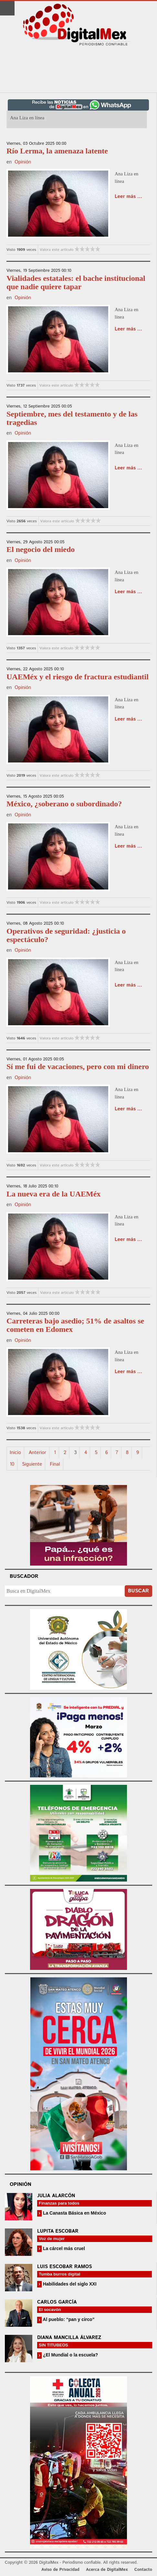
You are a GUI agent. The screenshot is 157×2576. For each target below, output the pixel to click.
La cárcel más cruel (63, 2248)
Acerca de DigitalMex (107, 2570)
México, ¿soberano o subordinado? (64, 804)
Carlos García (57, 2302)
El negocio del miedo (40, 549)
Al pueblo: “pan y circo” (68, 2319)
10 (12, 1464)
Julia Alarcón (56, 2195)
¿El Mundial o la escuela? (70, 2354)
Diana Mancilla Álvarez (69, 2337)
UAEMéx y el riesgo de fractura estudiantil (77, 677)
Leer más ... (128, 196)
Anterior (37, 1452)
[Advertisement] (78, 70)
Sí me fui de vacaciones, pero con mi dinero (77, 1066)
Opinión (23, 162)
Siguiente (32, 1464)
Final (55, 1464)
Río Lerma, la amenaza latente (57, 151)
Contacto (143, 2570)
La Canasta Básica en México (74, 2213)
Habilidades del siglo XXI (69, 2283)
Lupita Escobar (57, 2231)
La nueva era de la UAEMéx (53, 1194)
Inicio (15, 1452)
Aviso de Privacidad (60, 2570)
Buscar (138, 1591)
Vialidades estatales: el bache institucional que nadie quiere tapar (75, 282)
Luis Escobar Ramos (64, 2266)
